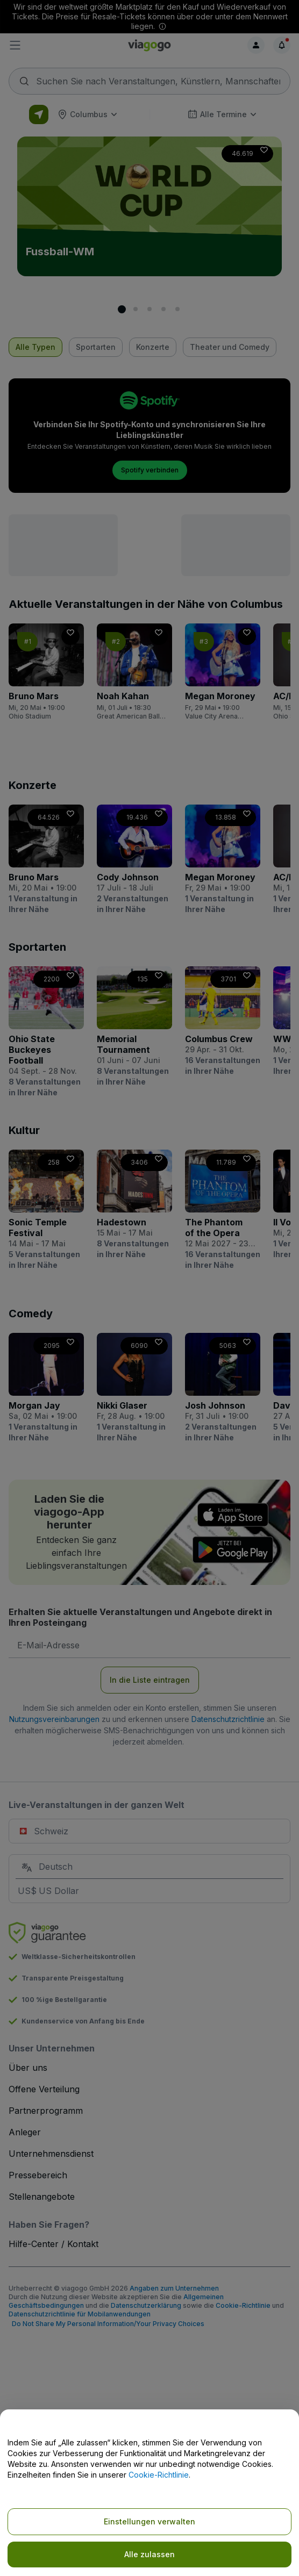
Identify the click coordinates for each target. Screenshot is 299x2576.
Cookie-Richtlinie (159, 2474)
